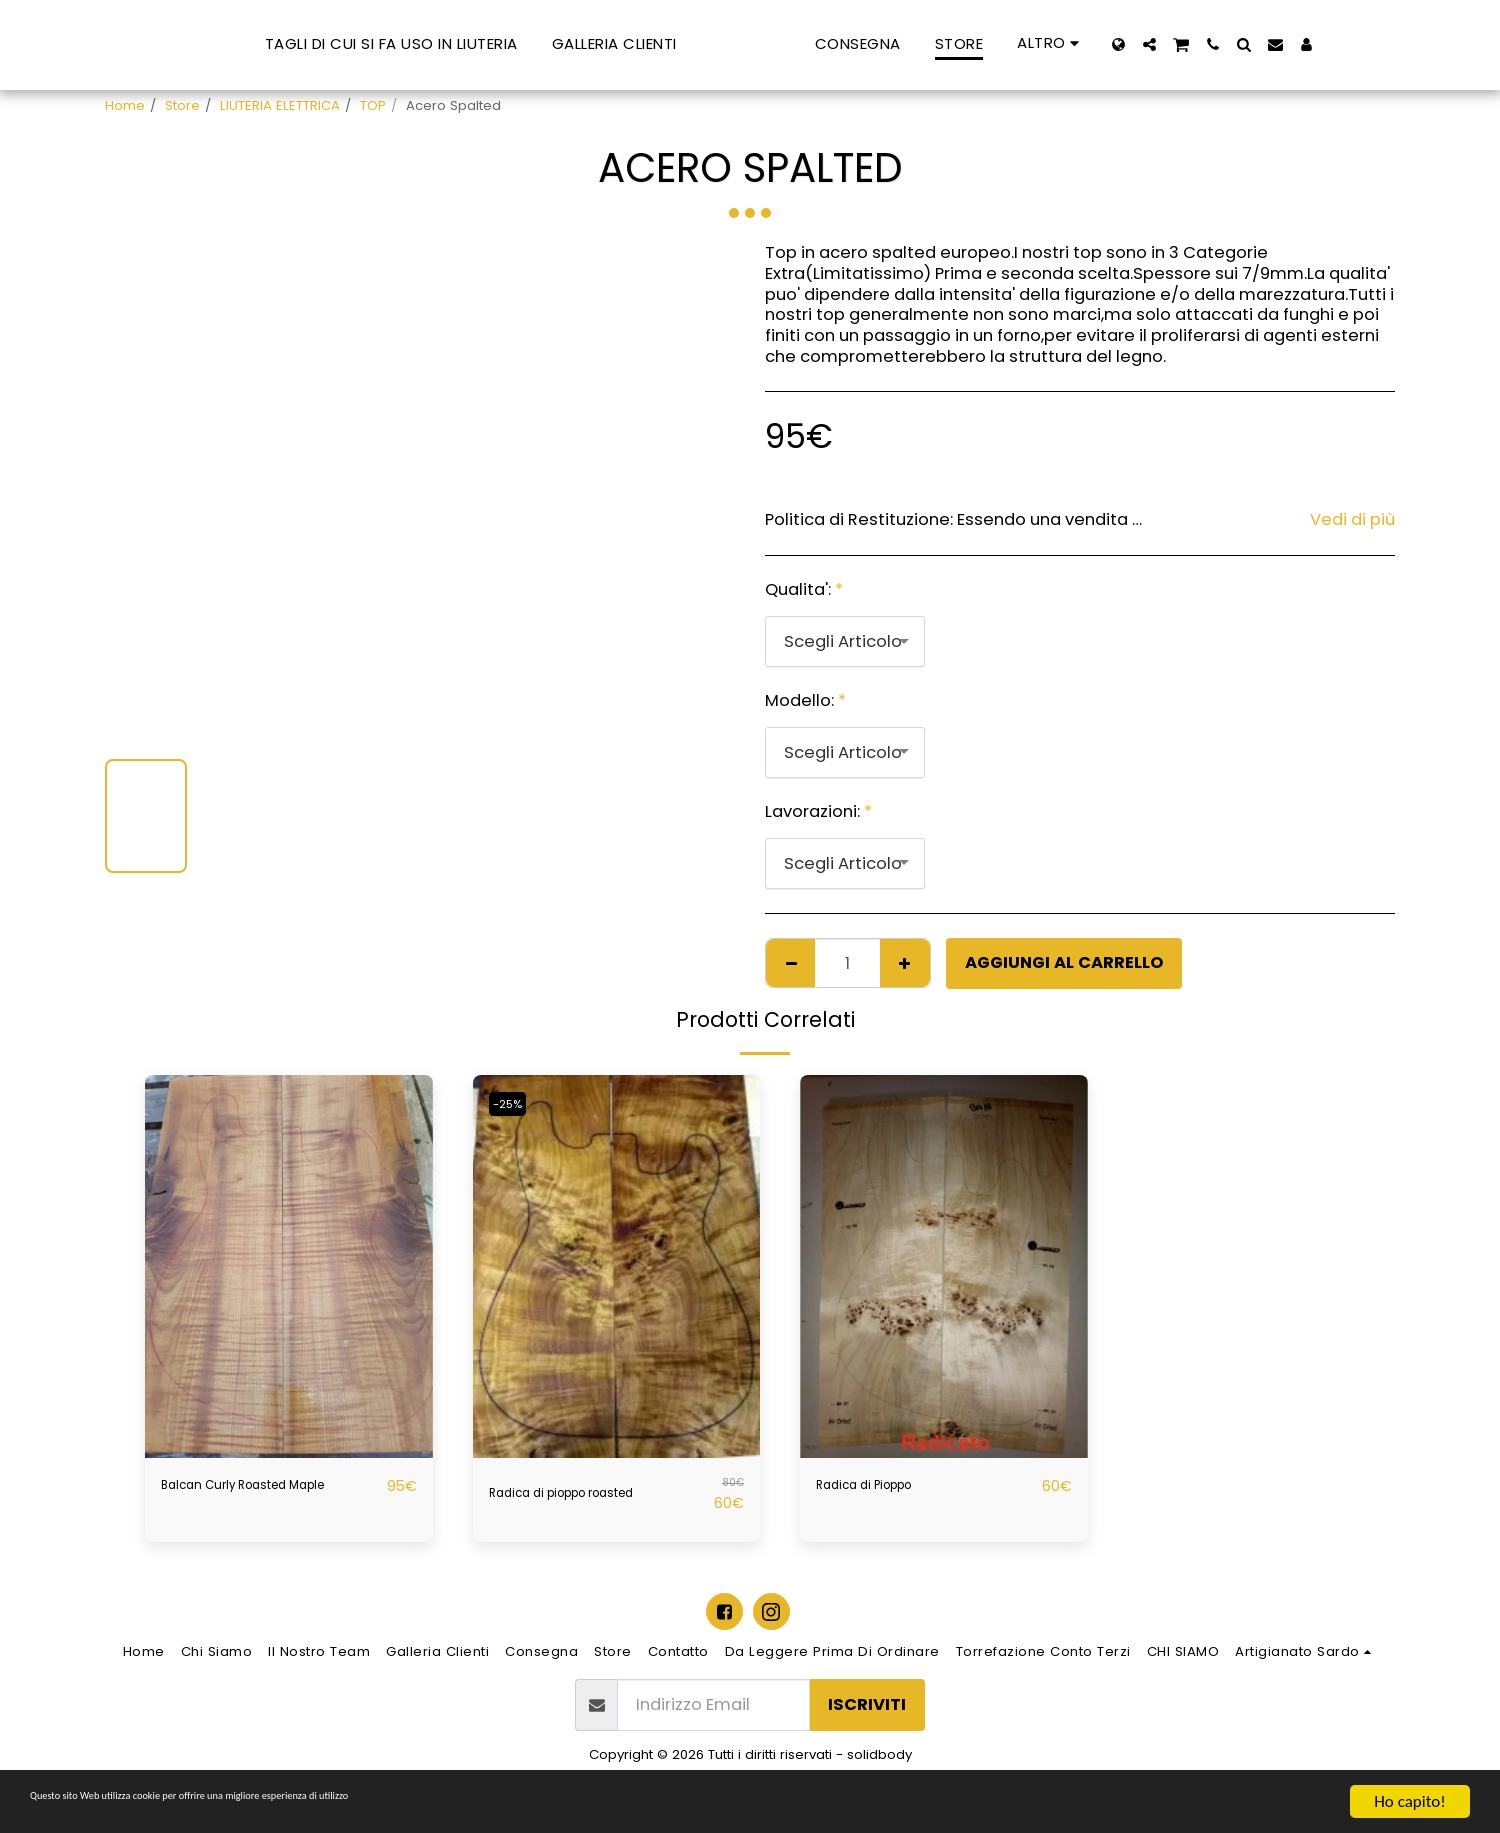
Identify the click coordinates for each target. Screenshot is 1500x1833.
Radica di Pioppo (884, 1485)
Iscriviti (867, 1713)
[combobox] (845, 641)
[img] (289, 1266)
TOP (373, 105)
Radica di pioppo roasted (593, 1493)
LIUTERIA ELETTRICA (280, 105)
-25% (514, 1103)
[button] (1258, 44)
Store (182, 105)
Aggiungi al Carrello (1064, 962)
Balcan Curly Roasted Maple (249, 1498)
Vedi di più (1352, 520)
